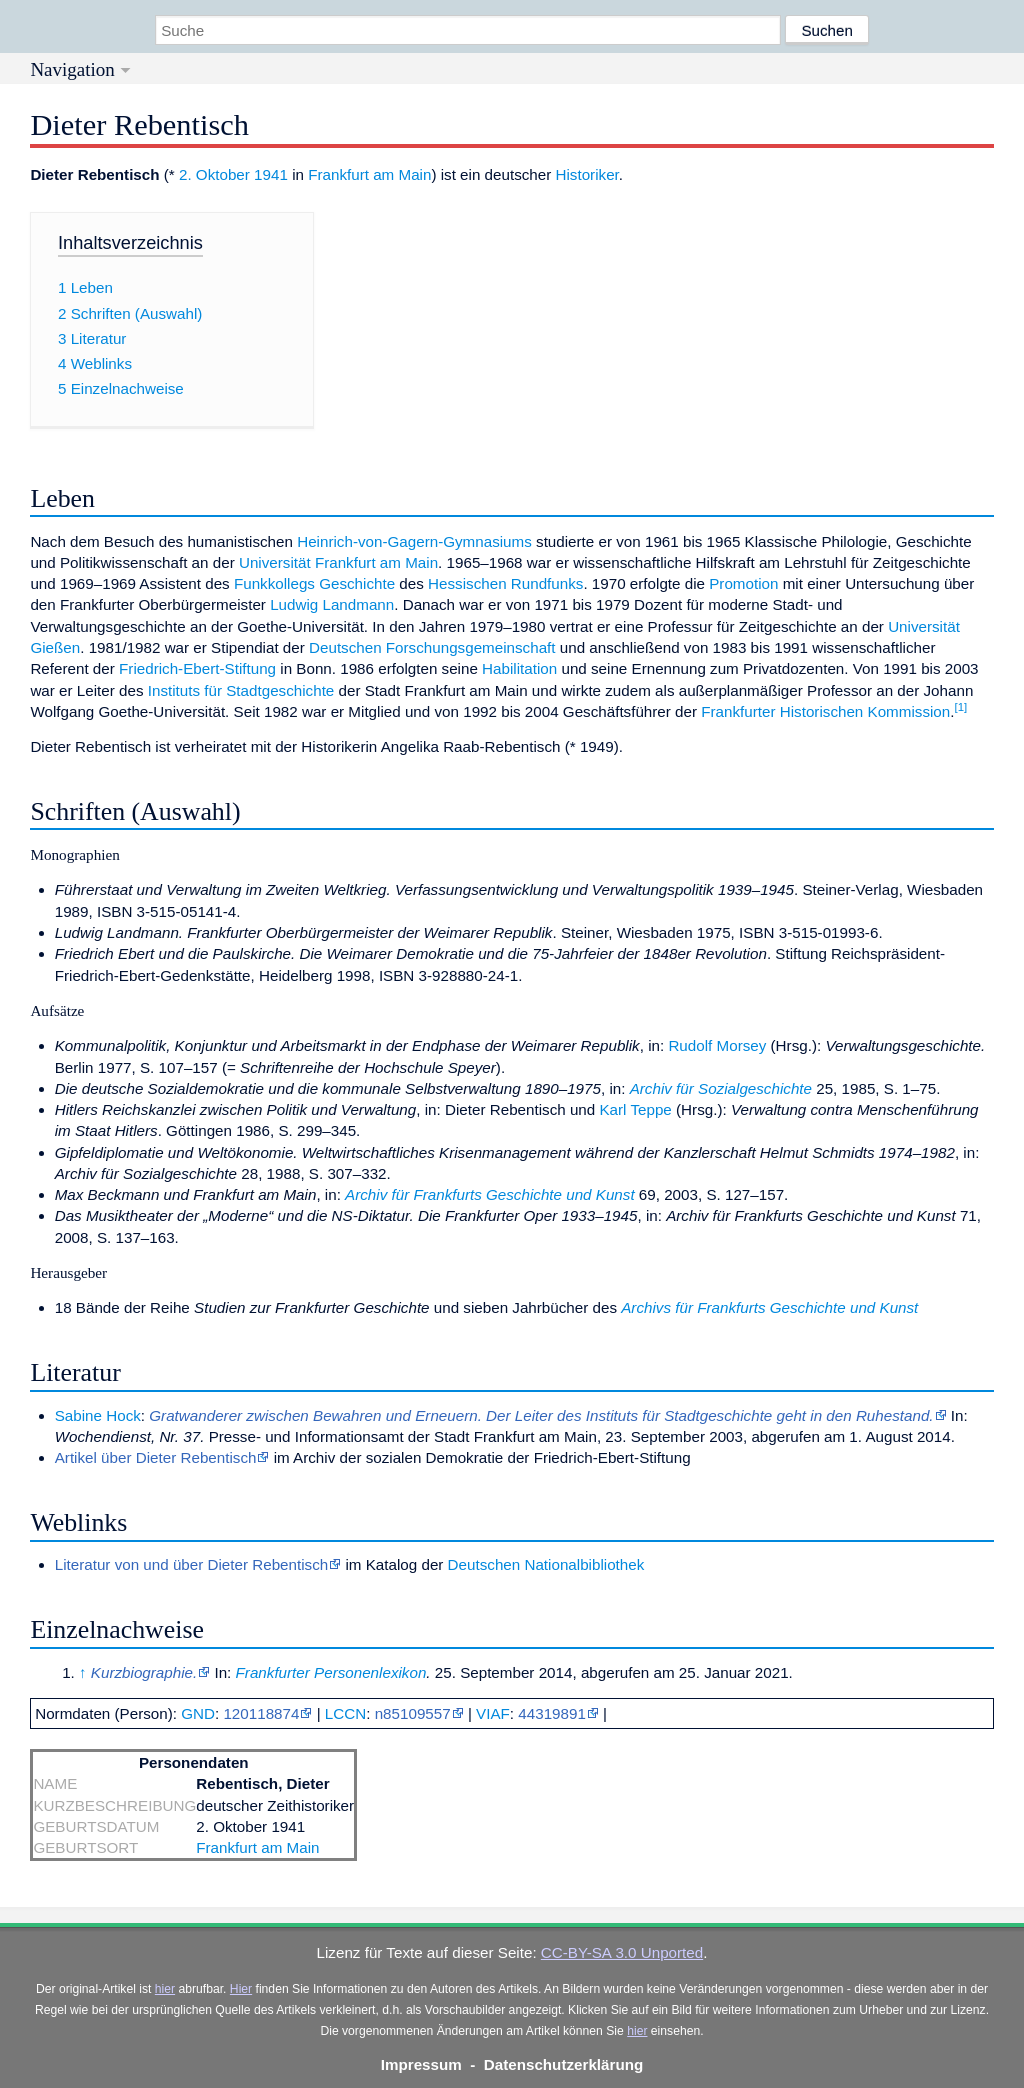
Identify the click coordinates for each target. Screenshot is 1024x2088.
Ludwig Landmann (332, 604)
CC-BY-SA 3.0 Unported (622, 1952)
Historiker (587, 174)
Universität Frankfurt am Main (338, 562)
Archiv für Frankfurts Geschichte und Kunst (490, 1194)
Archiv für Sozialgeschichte (721, 1088)
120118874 (261, 1713)
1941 (271, 174)
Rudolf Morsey (717, 1045)
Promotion (743, 583)
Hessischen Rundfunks (505, 583)
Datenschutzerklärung (564, 2064)
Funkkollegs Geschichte (314, 583)
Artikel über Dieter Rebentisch (156, 1457)
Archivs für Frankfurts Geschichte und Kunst (769, 1307)
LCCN (345, 1713)
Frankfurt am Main (369, 174)
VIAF (493, 1713)
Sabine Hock (98, 1415)
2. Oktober (214, 174)
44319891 (552, 1713)
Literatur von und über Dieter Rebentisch (192, 1564)
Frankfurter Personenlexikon (331, 1672)
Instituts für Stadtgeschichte (241, 690)
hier (165, 1989)
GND (198, 1713)
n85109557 (413, 1713)
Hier (241, 1989)
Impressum (421, 2064)
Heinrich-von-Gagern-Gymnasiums (414, 541)
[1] (960, 707)
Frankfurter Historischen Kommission (825, 711)
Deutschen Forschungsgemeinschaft (432, 647)
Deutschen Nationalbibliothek (546, 1564)
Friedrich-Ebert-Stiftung (197, 668)
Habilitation (519, 668)
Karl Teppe (635, 1109)
